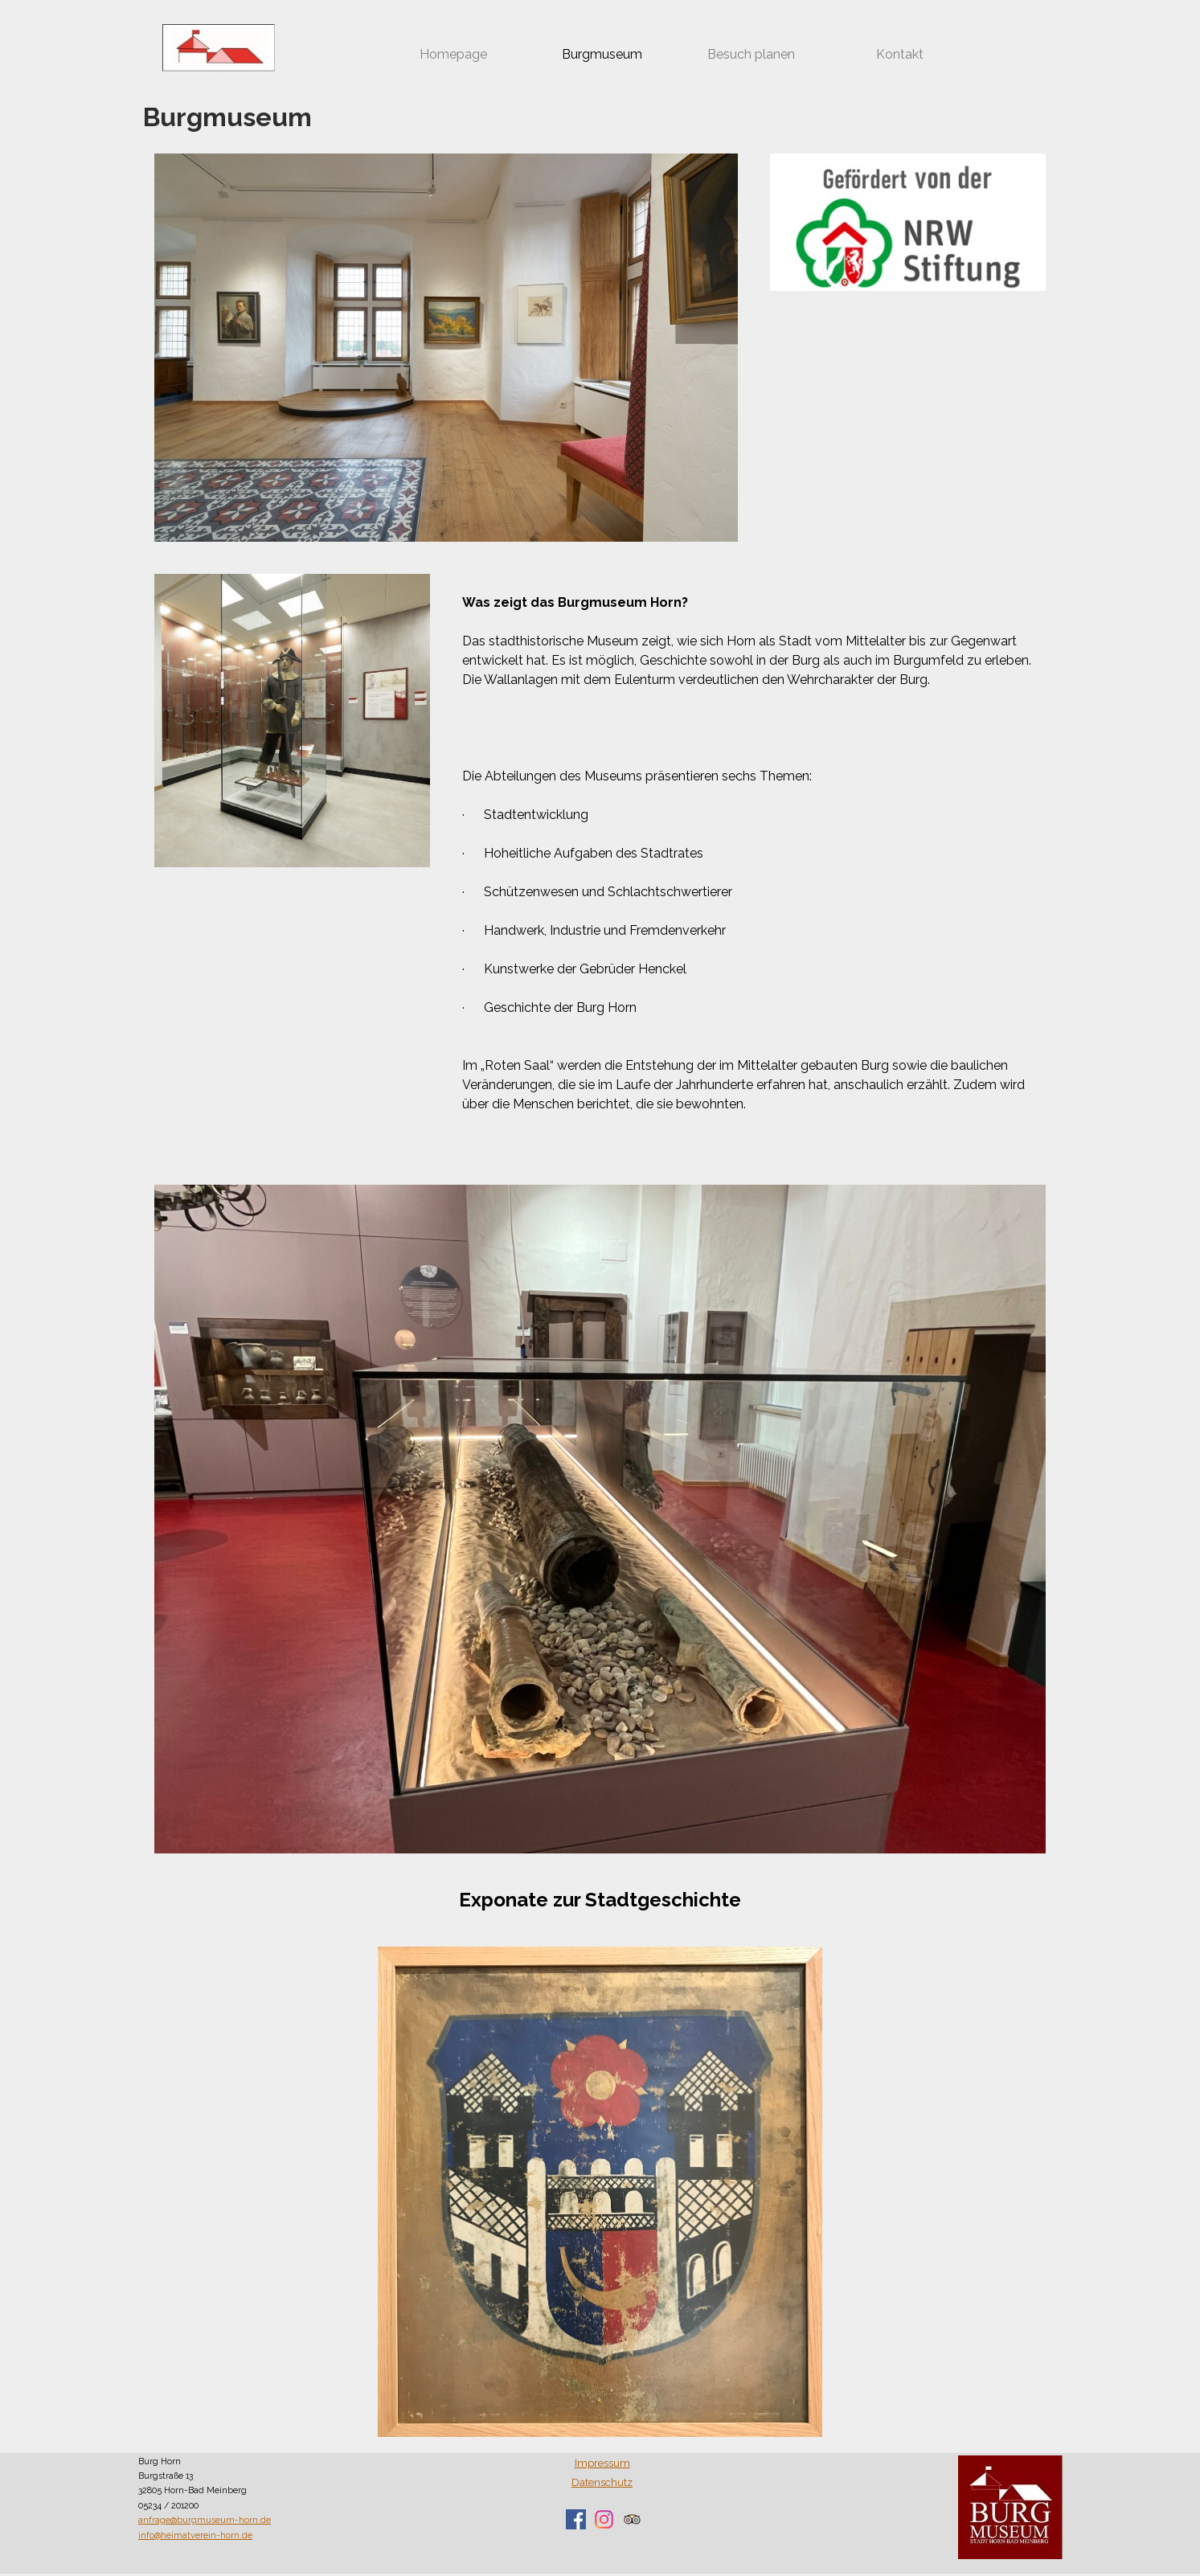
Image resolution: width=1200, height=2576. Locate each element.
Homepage (453, 54)
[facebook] (576, 2519)
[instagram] (604, 2519)
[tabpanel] (754, 863)
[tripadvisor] (632, 2519)
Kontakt (900, 54)
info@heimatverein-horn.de (195, 2535)
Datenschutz (602, 2482)
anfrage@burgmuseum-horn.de (204, 2520)
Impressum (602, 2462)
